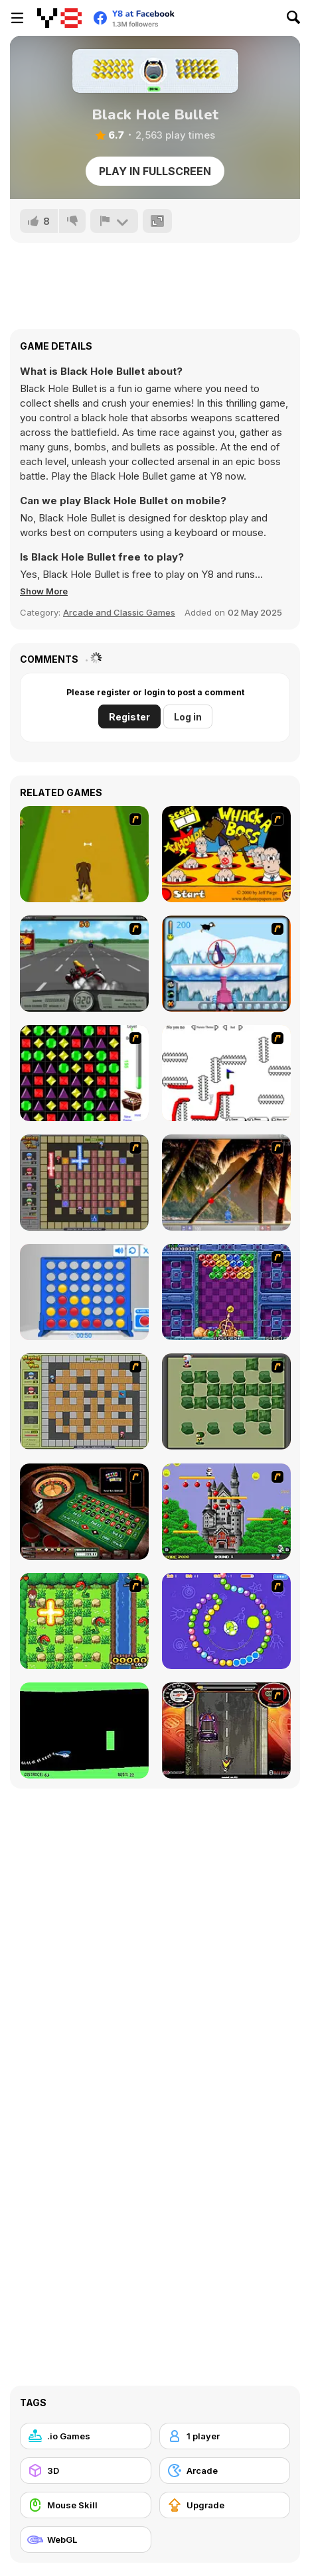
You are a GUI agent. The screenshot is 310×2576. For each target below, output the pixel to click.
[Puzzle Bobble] (226, 1292)
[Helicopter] (84, 1730)
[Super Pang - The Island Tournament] (226, 1182)
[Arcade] (225, 2470)
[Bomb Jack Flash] (226, 1511)
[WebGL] (85, 2539)
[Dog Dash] (84, 854)
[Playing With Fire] (84, 1401)
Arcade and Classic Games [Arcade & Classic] (119, 612)
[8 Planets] (226, 1621)
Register (129, 716)
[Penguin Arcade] (226, 963)
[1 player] (225, 2436)
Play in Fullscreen (155, 171)
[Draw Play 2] (226, 1073)
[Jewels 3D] (84, 1073)
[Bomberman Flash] (226, 1401)
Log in (188, 716)
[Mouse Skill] (85, 2505)
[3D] (85, 2470)
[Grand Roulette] (84, 1511)
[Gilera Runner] (226, 1730)
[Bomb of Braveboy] (84, 1621)
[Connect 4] (84, 1292)
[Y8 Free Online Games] (59, 18)
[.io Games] (85, 2436)
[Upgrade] (225, 2505)
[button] (44, 591)
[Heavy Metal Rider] (84, 963)
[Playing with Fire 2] (84, 1182)
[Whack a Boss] (226, 854)
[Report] (114, 221)
